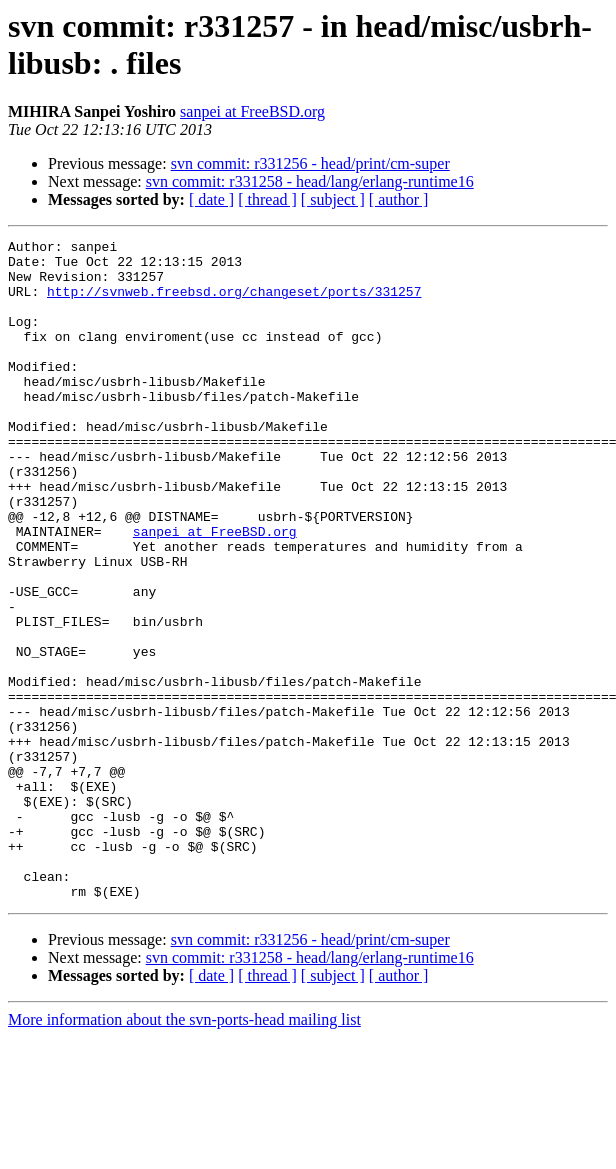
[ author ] (399, 199)
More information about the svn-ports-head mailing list (184, 1151)
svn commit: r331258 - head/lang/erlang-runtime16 (310, 181)
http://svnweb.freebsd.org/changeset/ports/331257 (234, 303)
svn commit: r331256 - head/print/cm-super (310, 163)
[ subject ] (333, 199)
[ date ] (211, 199)
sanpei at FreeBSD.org (252, 111)
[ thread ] (267, 199)
